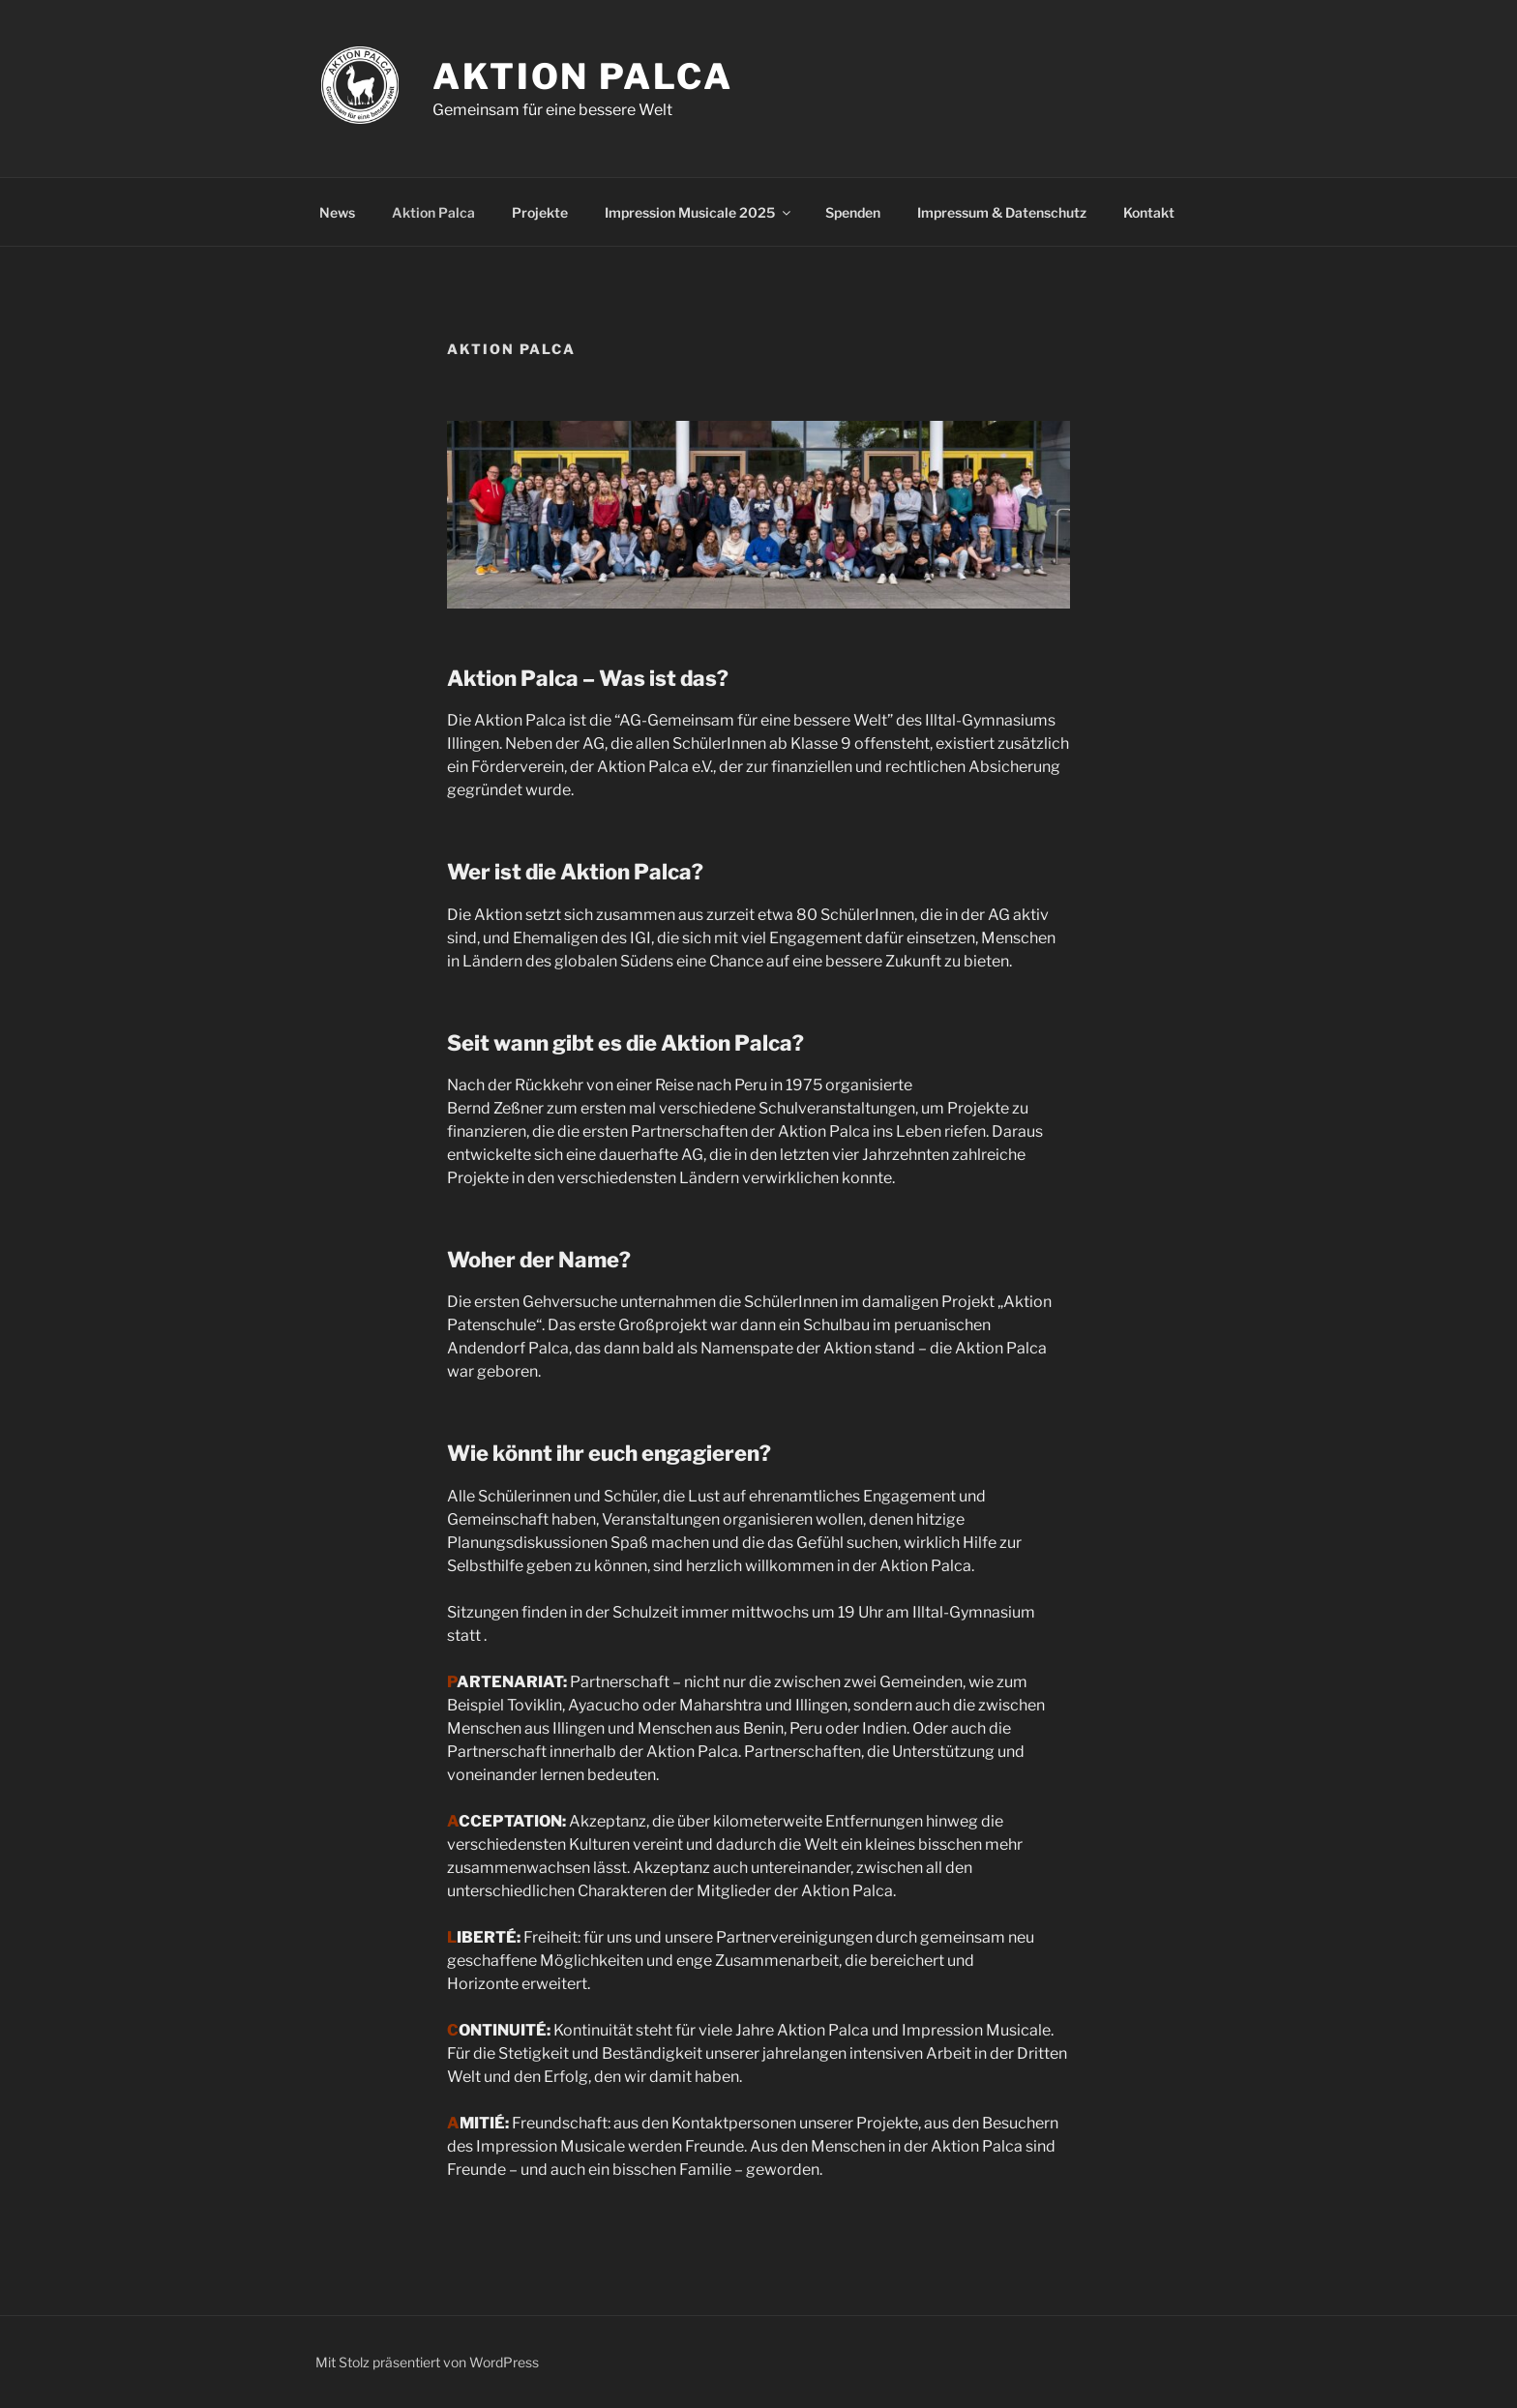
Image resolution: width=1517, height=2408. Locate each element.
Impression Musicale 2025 (699, 212)
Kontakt (1149, 212)
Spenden (852, 212)
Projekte (540, 212)
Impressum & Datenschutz (1001, 212)
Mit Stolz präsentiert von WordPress (427, 2362)
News (337, 212)
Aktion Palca (582, 76)
